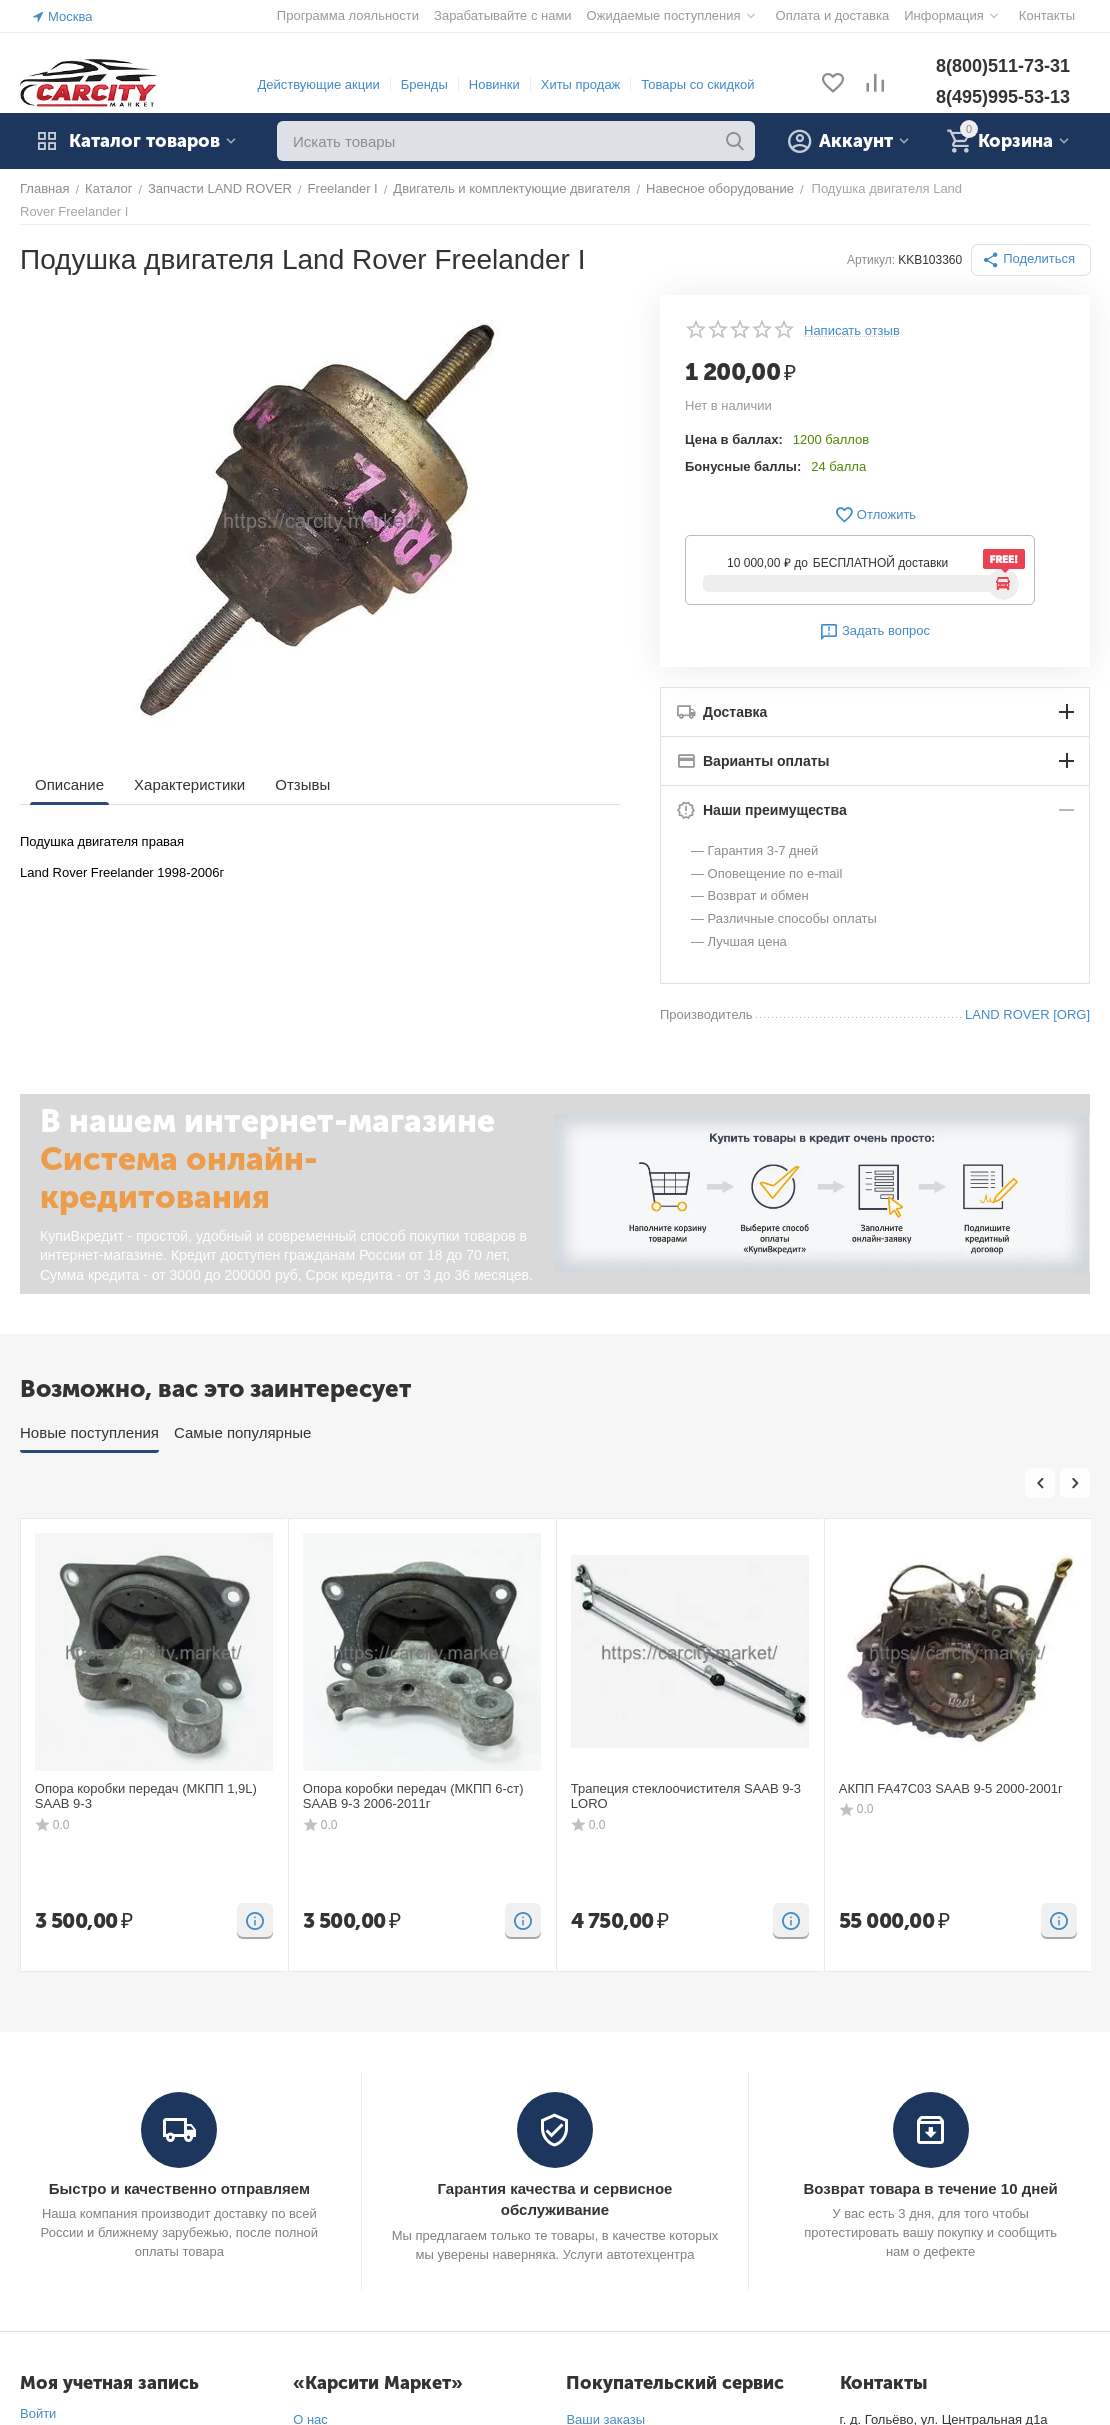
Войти (38, 2413)
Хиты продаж (581, 84)
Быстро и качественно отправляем (179, 2188)
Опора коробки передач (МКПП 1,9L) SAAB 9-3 (146, 1796)
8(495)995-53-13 (1003, 97)
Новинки (494, 84)
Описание (69, 784)
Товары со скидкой (697, 84)
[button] (1031, 260)
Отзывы (302, 784)
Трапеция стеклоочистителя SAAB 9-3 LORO (686, 1796)
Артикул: (871, 260)
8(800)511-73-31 (1003, 66)
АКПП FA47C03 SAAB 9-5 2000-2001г (951, 1788)
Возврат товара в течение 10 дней (930, 2188)
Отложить (875, 515)
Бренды (424, 84)
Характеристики (189, 784)
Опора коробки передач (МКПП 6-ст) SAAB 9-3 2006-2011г (413, 1796)
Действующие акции (318, 84)
